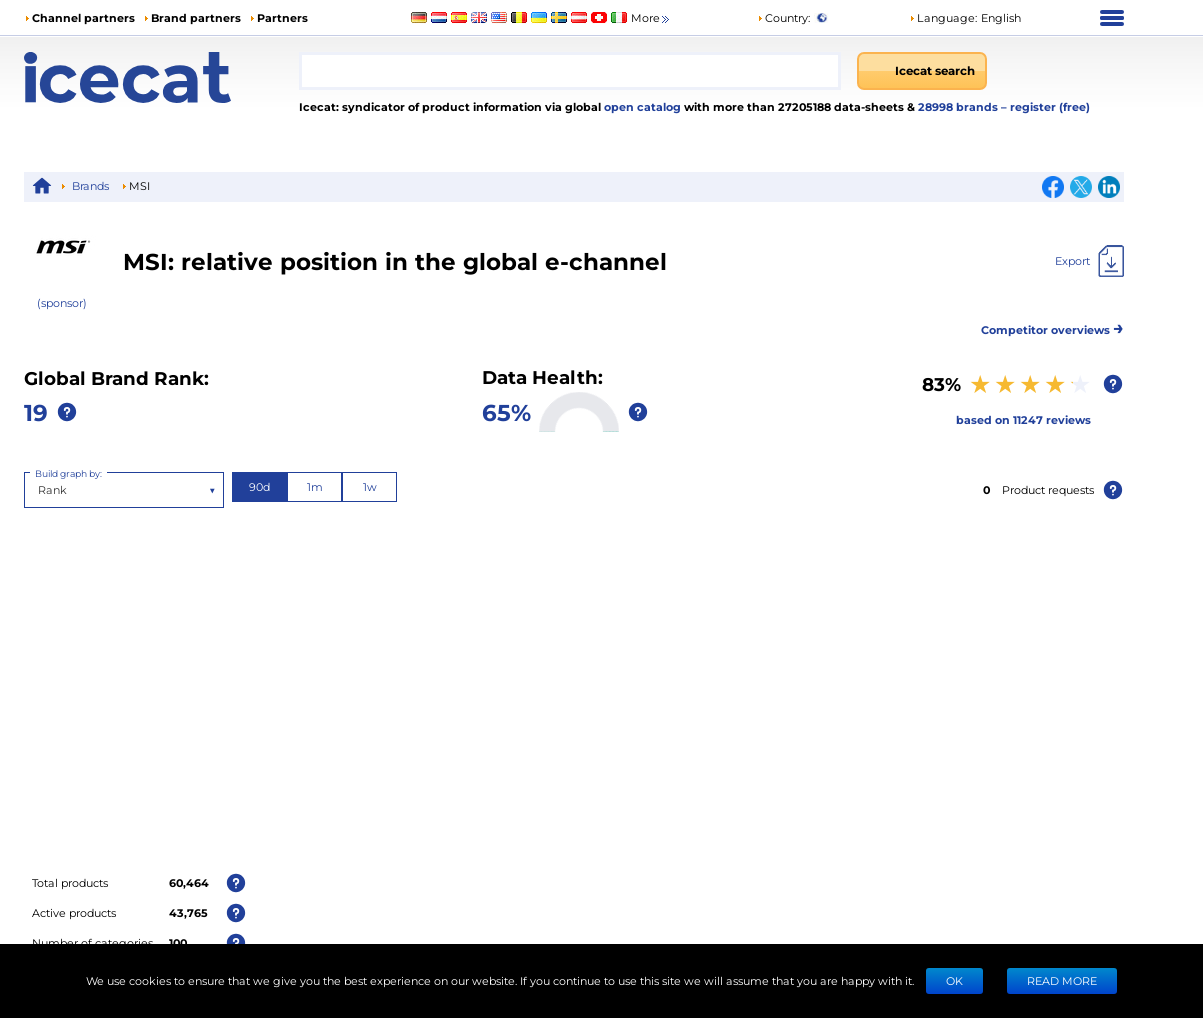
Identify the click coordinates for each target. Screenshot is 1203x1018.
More (651, 18)
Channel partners (83, 17)
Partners (282, 17)
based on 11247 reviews (1023, 419)
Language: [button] (943, 17)
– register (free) (1045, 106)
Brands (90, 185)
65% (506, 411)
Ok (954, 980)
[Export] (1089, 261)
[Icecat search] (922, 71)
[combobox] (570, 71)
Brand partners (196, 17)
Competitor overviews (1052, 326)
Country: (783, 17)
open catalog (641, 106)
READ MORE (1062, 980)
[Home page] (161, 77)
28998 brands (959, 106)
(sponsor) (62, 302)
